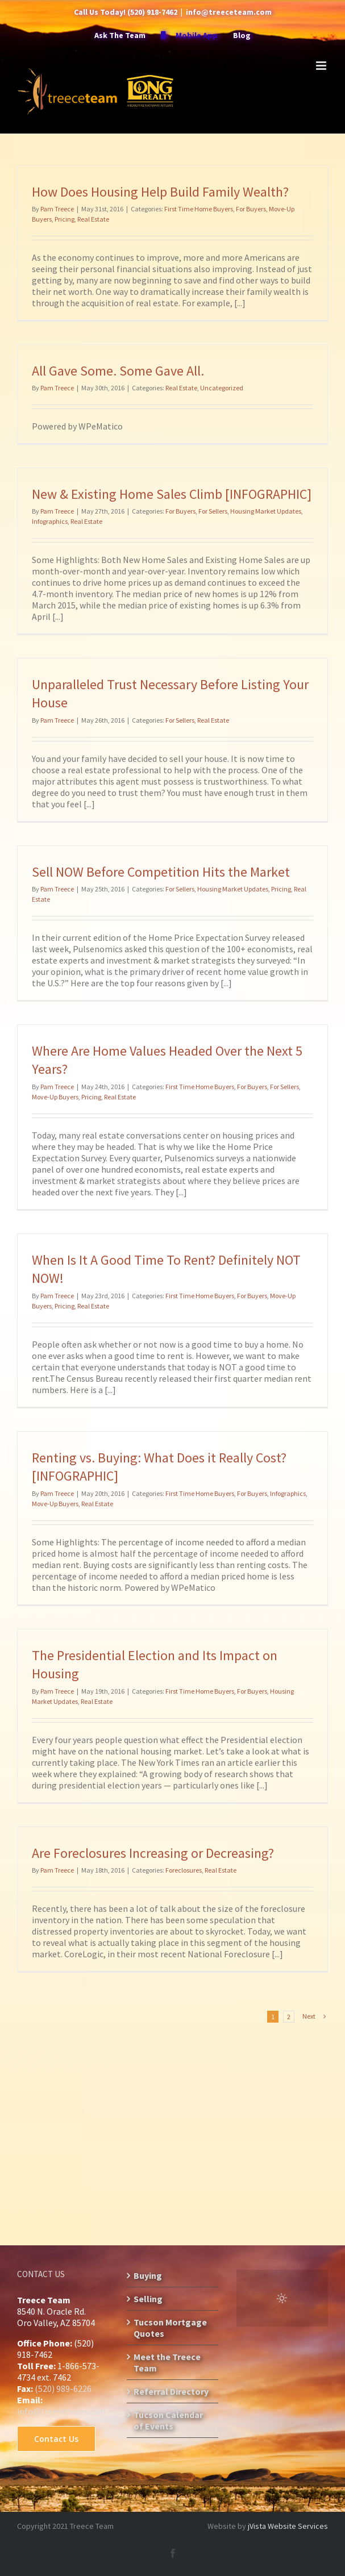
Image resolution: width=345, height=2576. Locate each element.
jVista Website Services (288, 2526)
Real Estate (93, 219)
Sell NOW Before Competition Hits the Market (161, 872)
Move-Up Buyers (55, 1097)
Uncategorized (221, 388)
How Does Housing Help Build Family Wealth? (160, 192)
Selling (148, 2298)
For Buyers (251, 209)
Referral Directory (171, 2391)
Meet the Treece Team (167, 2362)
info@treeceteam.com (229, 12)
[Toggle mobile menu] (322, 66)
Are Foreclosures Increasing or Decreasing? (153, 1853)
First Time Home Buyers (198, 209)
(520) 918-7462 (152, 12)
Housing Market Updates (265, 511)
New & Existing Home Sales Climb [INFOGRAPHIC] (171, 494)
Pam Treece (57, 209)
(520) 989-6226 (63, 2388)
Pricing (64, 219)
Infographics (50, 521)
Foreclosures (183, 1870)
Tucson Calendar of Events (168, 2420)
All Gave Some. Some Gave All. (118, 371)
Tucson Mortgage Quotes (170, 2327)
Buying (148, 2275)
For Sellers (212, 511)
